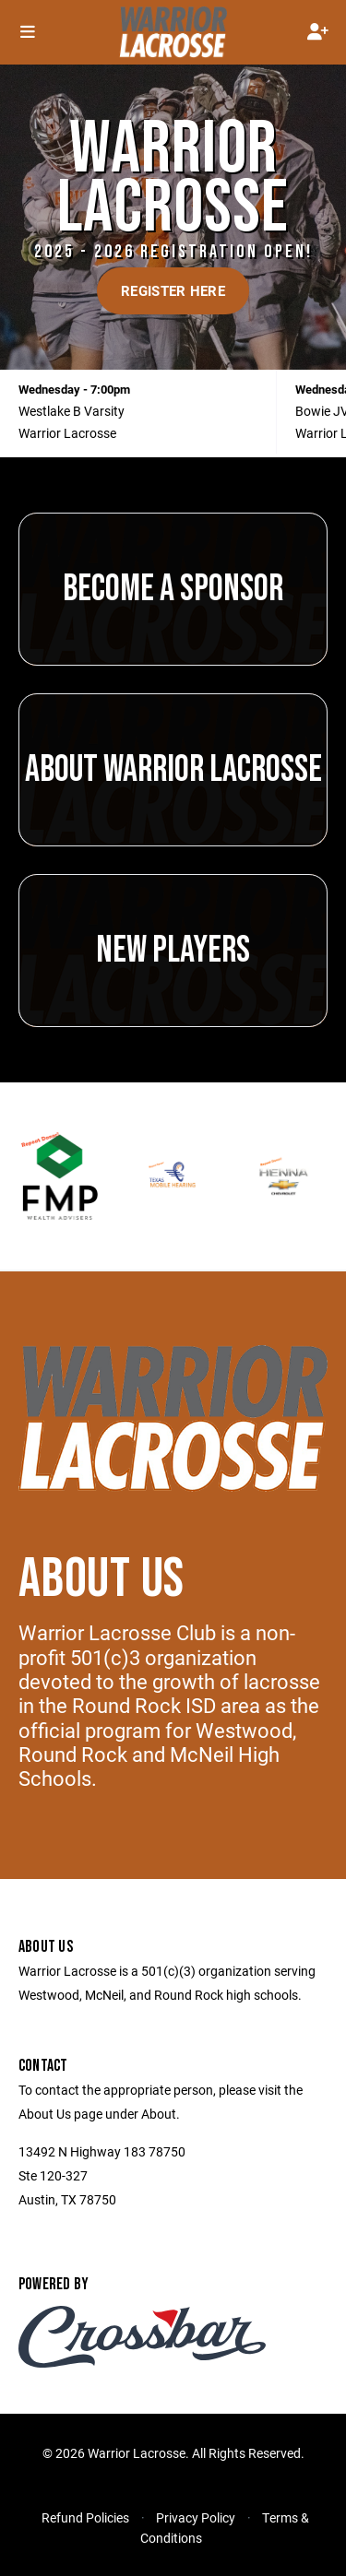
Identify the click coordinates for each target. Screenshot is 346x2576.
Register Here (173, 290)
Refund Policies (85, 2517)
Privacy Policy (195, 2517)
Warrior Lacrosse (67, 433)
